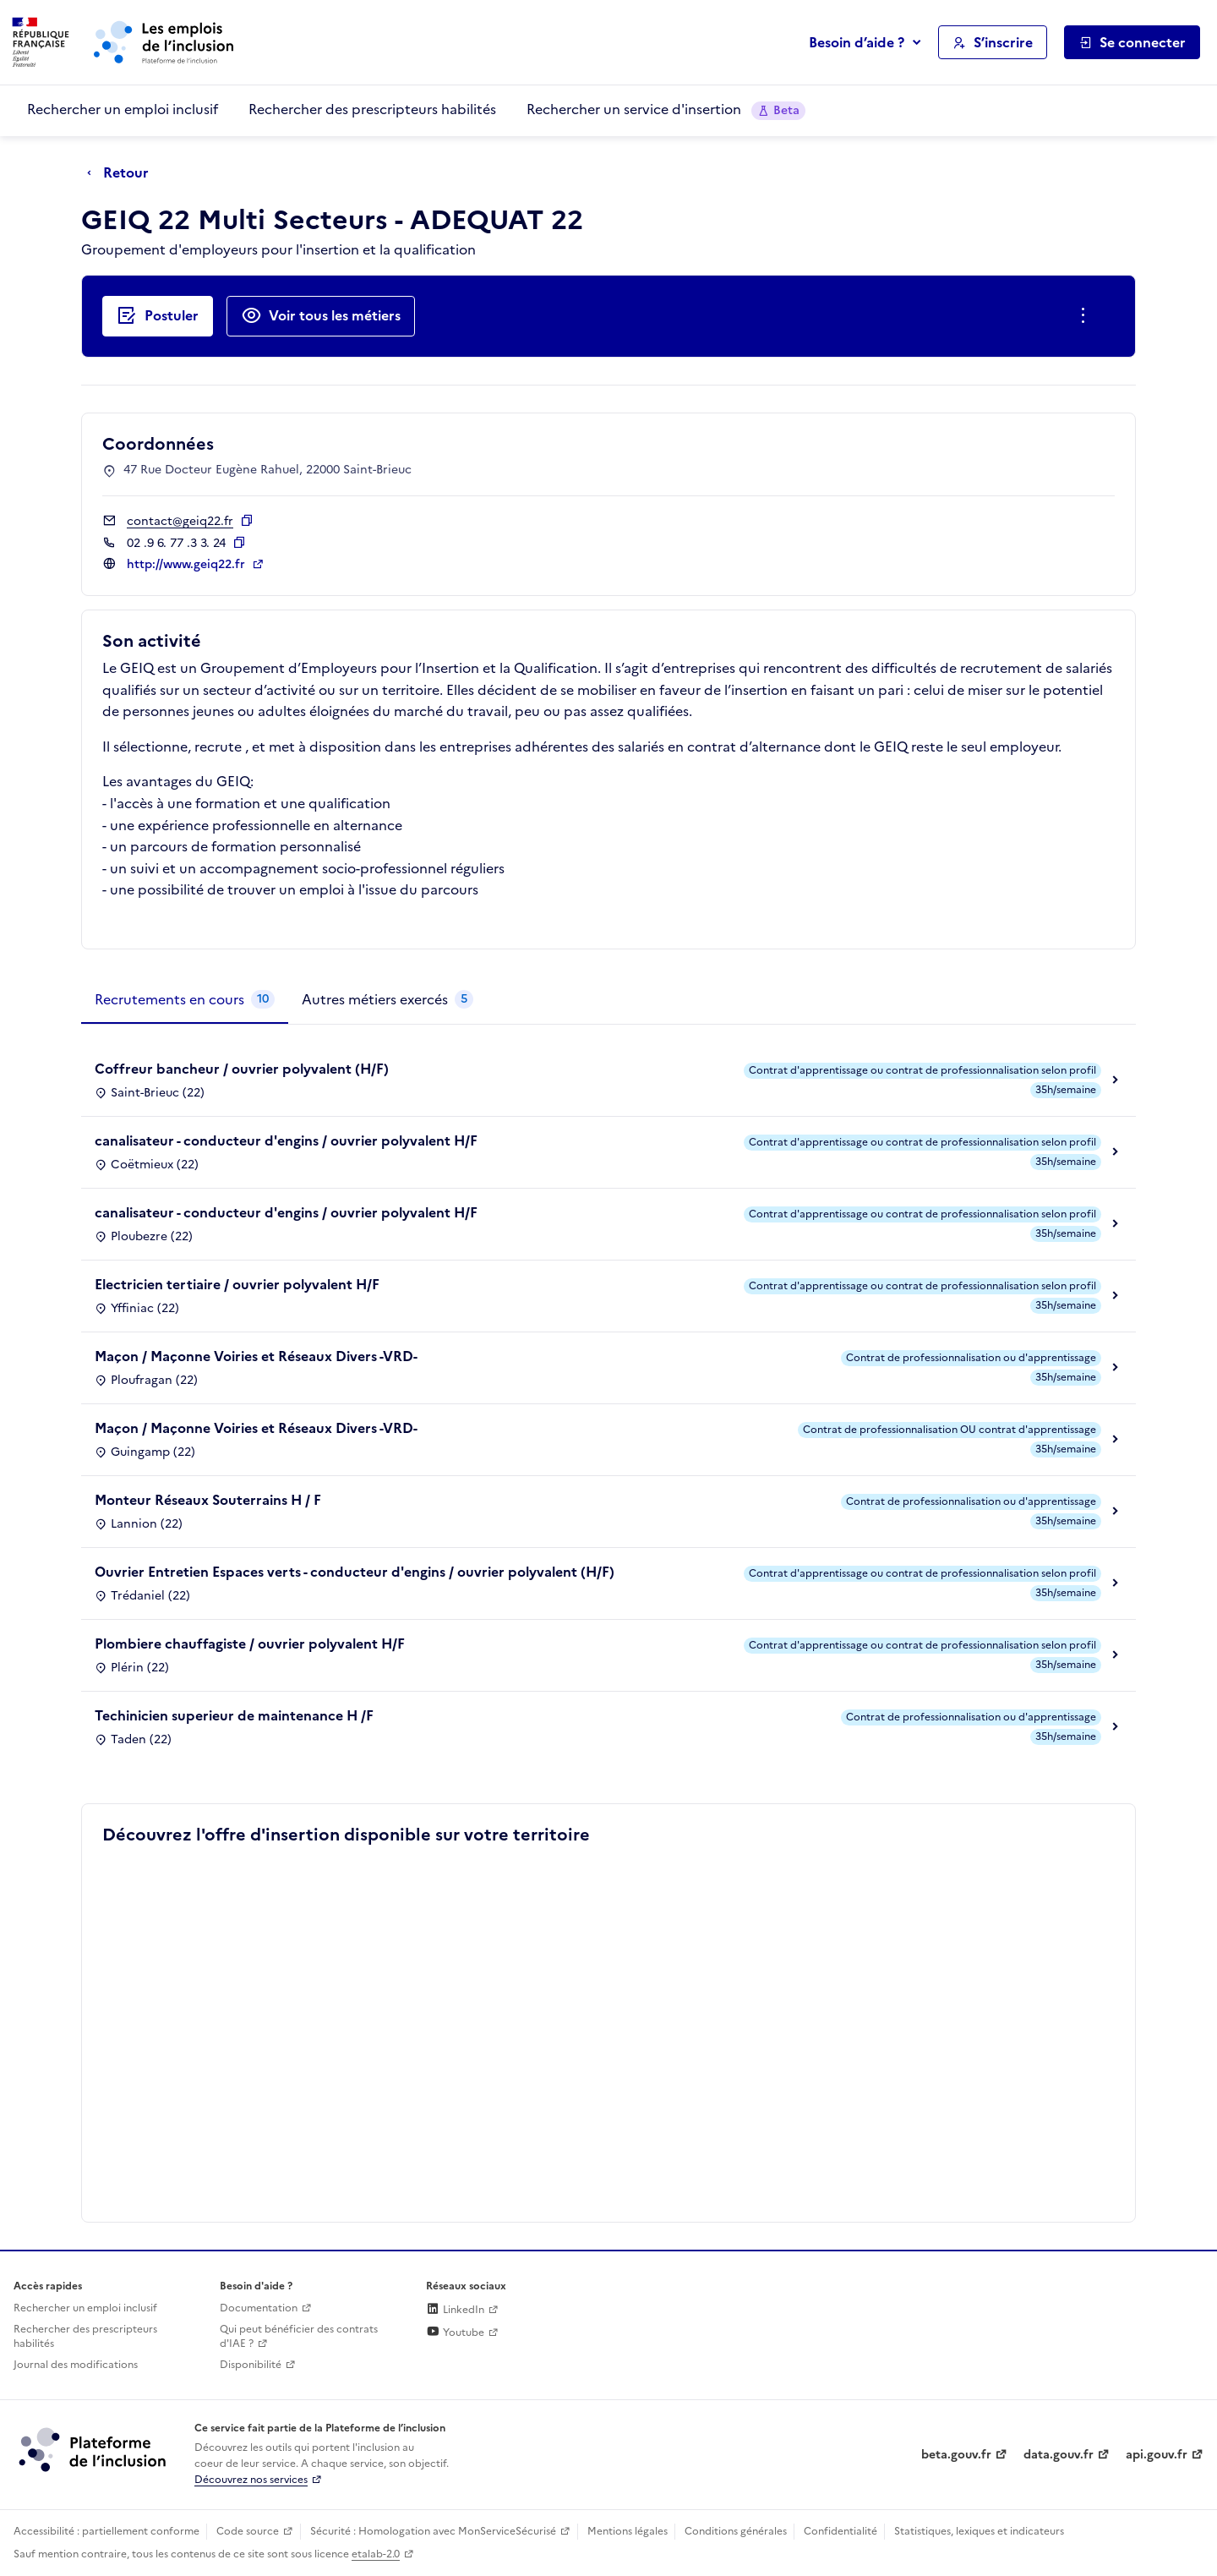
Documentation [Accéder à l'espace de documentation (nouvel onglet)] (258, 2308)
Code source (247, 2531)
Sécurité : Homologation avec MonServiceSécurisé (433, 2531)
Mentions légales (627, 2531)
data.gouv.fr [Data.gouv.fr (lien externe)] (1058, 2455)
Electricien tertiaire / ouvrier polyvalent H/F (237, 1284)
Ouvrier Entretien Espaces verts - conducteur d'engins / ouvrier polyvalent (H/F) (354, 1571)
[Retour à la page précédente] (122, 173)
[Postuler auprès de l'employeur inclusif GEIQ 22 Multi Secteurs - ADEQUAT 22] (157, 316)
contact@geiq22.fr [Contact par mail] (180, 521)
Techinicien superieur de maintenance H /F (234, 1715)
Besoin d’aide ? (856, 42)
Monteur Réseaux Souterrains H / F (208, 1500)
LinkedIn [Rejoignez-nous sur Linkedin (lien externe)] (455, 2309)
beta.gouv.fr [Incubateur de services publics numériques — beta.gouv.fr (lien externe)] (956, 2455)
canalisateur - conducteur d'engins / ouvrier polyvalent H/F (286, 1140)
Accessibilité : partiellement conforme (106, 2531)
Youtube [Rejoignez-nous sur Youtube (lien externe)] (455, 2332)
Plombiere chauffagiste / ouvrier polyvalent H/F (250, 1643)
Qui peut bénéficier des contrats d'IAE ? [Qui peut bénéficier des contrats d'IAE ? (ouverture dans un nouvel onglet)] (299, 2336)
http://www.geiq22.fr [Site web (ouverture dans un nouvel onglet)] (187, 564)
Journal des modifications (76, 2364)
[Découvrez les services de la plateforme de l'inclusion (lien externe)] (94, 2449)
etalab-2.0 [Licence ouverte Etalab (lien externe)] (376, 2554)
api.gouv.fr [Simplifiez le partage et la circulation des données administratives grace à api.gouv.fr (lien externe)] (1156, 2455)
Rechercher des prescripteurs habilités (372, 109)
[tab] (184, 1000)
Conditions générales (736, 2531)
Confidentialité (840, 2531)
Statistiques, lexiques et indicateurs (979, 2531)
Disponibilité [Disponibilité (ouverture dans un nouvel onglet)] (250, 2364)
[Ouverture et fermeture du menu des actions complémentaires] (1086, 316)
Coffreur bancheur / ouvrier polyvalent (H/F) (242, 1068)
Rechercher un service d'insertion (666, 109)
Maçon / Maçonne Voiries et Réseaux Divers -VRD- (256, 1356)
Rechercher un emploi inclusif (122, 109)
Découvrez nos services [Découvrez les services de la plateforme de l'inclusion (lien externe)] (251, 2479)
